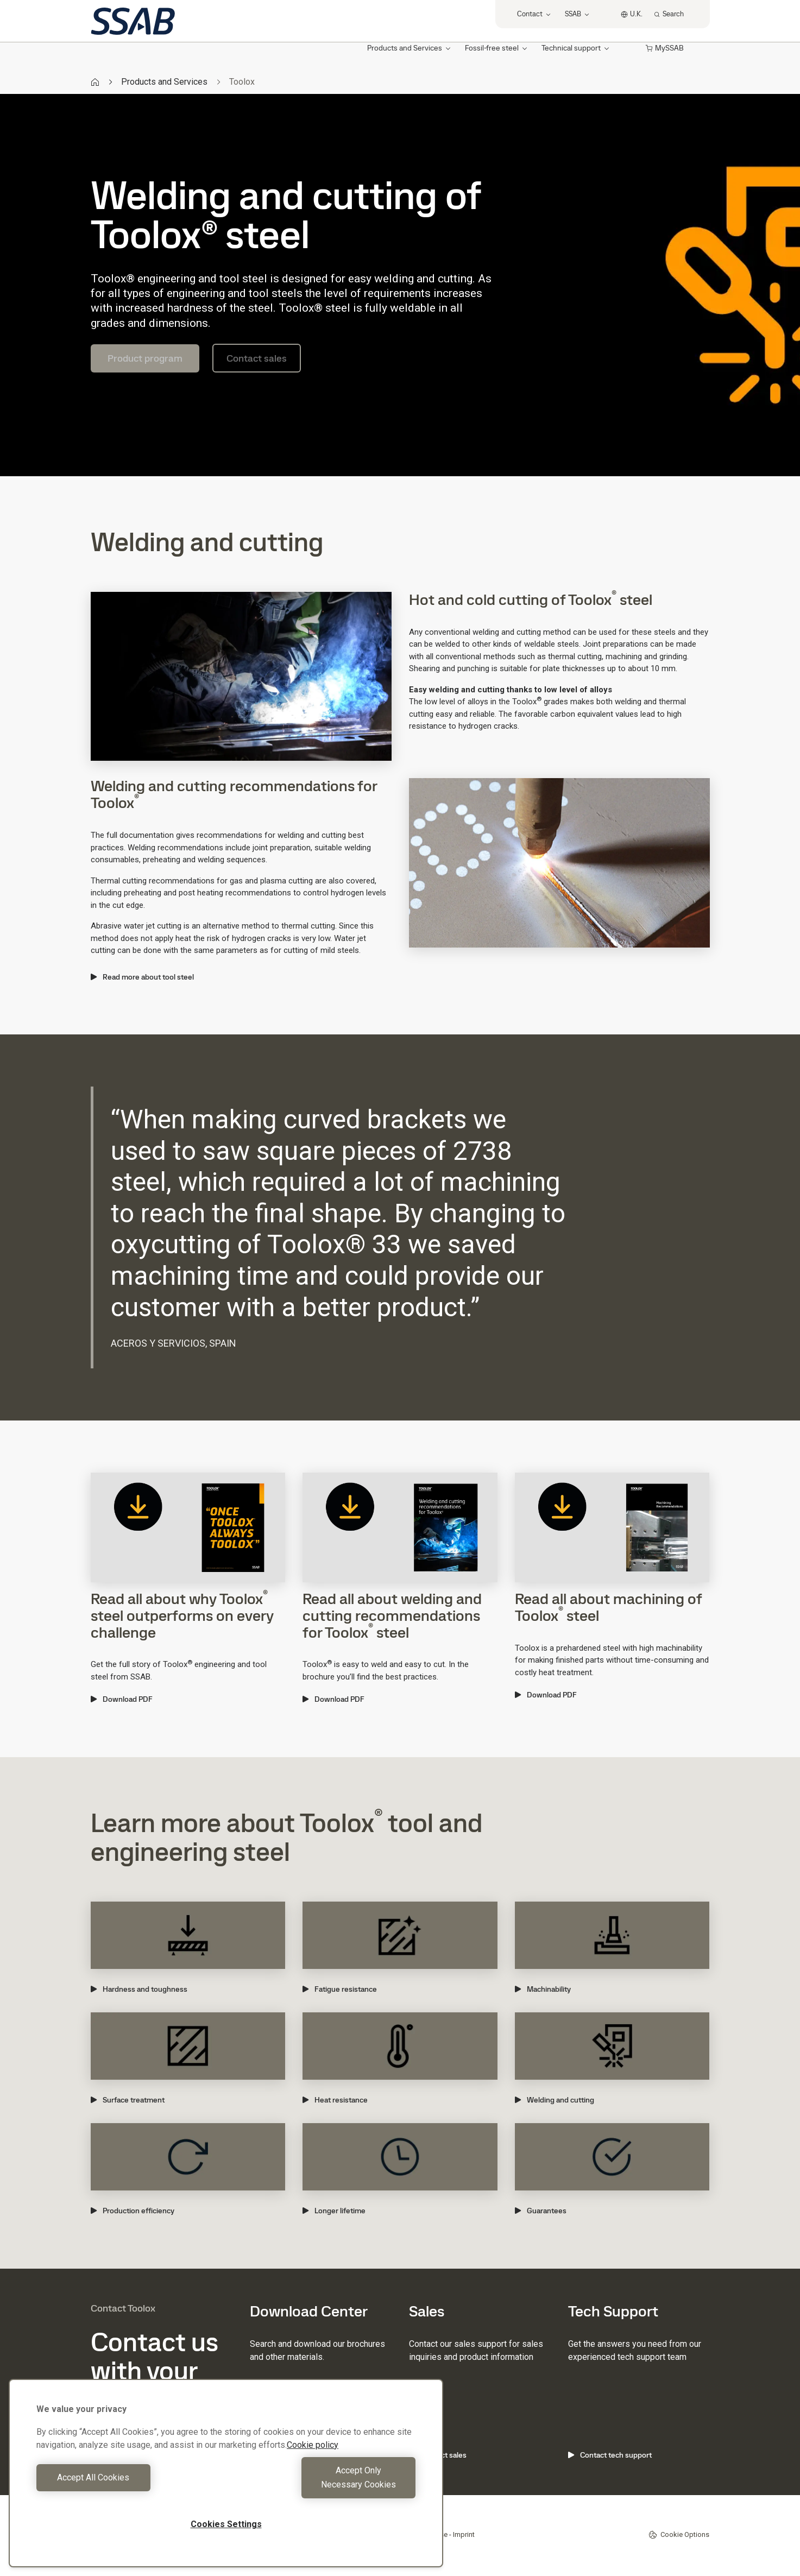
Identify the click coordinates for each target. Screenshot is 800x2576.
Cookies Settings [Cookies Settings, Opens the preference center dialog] (226, 2524)
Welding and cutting (554, 2100)
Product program (145, 358)
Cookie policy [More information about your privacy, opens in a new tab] (312, 2459)
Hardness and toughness (139, 1989)
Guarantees (540, 2210)
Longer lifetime (334, 2210)
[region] (226, 2480)
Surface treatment (128, 2100)
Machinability (543, 1989)
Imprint (464, 2534)
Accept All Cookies (128, 2484)
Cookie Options (678, 2534)
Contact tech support (610, 2455)
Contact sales (256, 358)
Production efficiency (132, 2210)
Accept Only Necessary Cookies (323, 2484)
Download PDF (122, 1699)
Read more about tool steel (142, 977)
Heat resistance (335, 2100)
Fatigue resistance (340, 1989)
